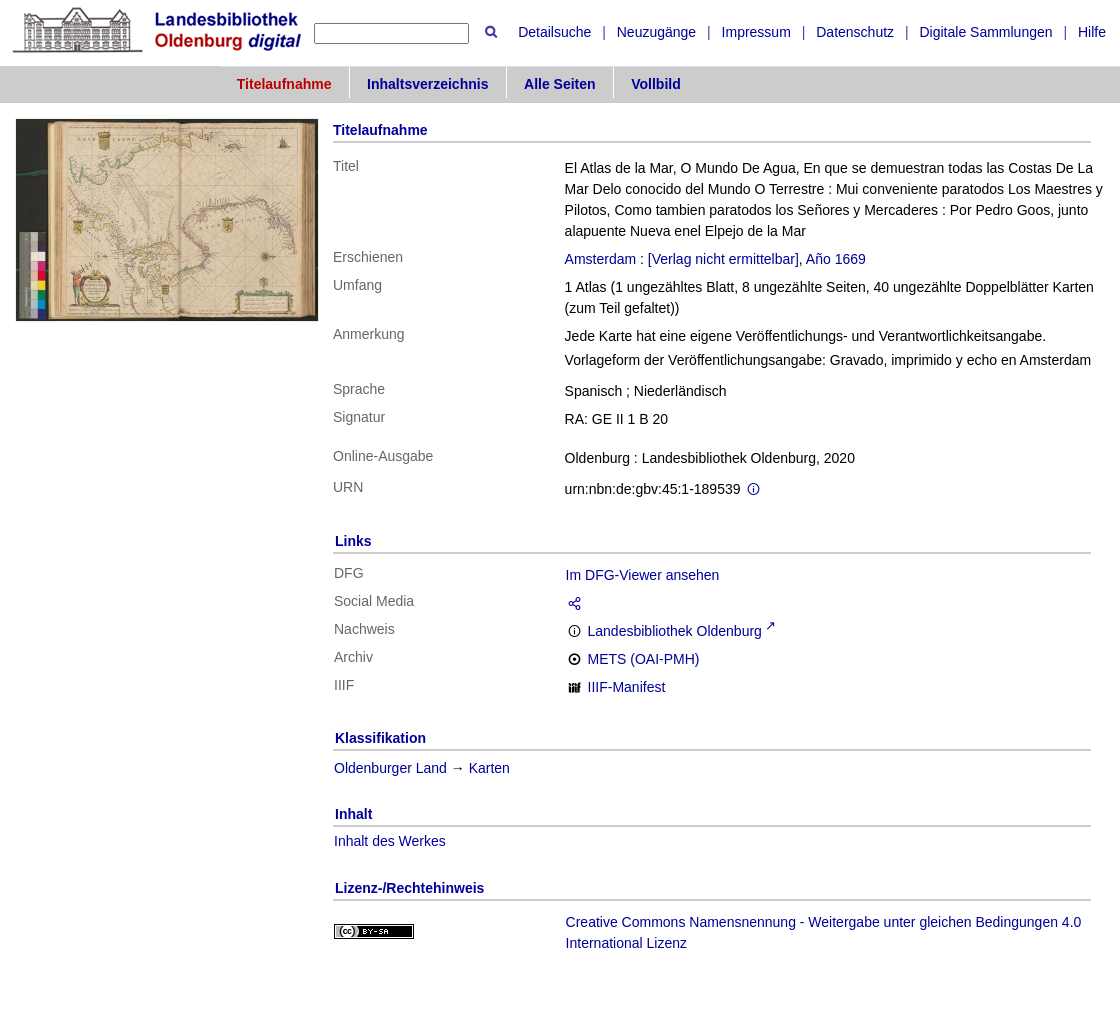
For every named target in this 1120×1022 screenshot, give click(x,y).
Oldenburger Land (390, 768)
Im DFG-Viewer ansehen (643, 575)
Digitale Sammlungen (985, 32)
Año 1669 (836, 259)
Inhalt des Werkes (390, 841)
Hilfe (1092, 32)
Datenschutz (855, 32)
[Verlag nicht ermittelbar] (723, 259)
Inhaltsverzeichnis (427, 84)
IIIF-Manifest (627, 687)
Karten (489, 768)
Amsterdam (601, 259)
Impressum (756, 32)
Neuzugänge (656, 32)
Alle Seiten (560, 84)
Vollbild (656, 84)
